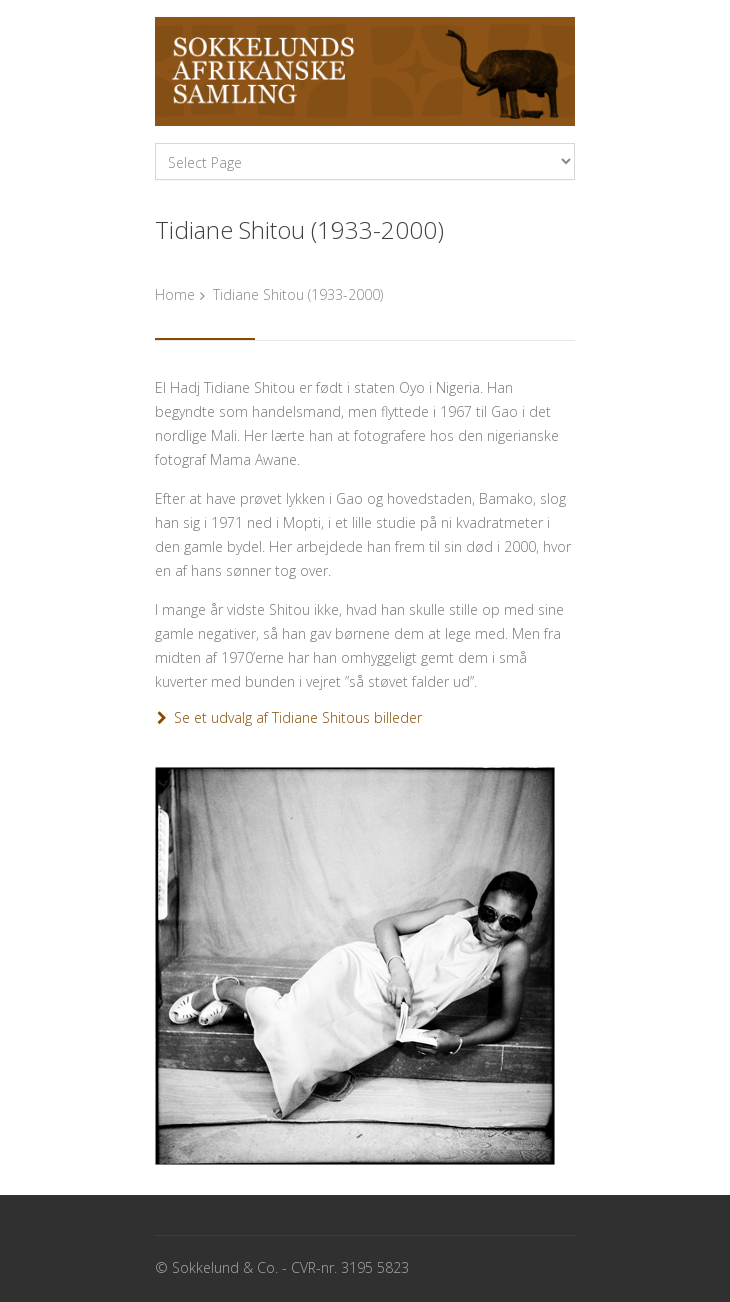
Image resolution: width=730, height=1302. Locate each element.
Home (175, 294)
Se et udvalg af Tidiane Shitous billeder (298, 717)
